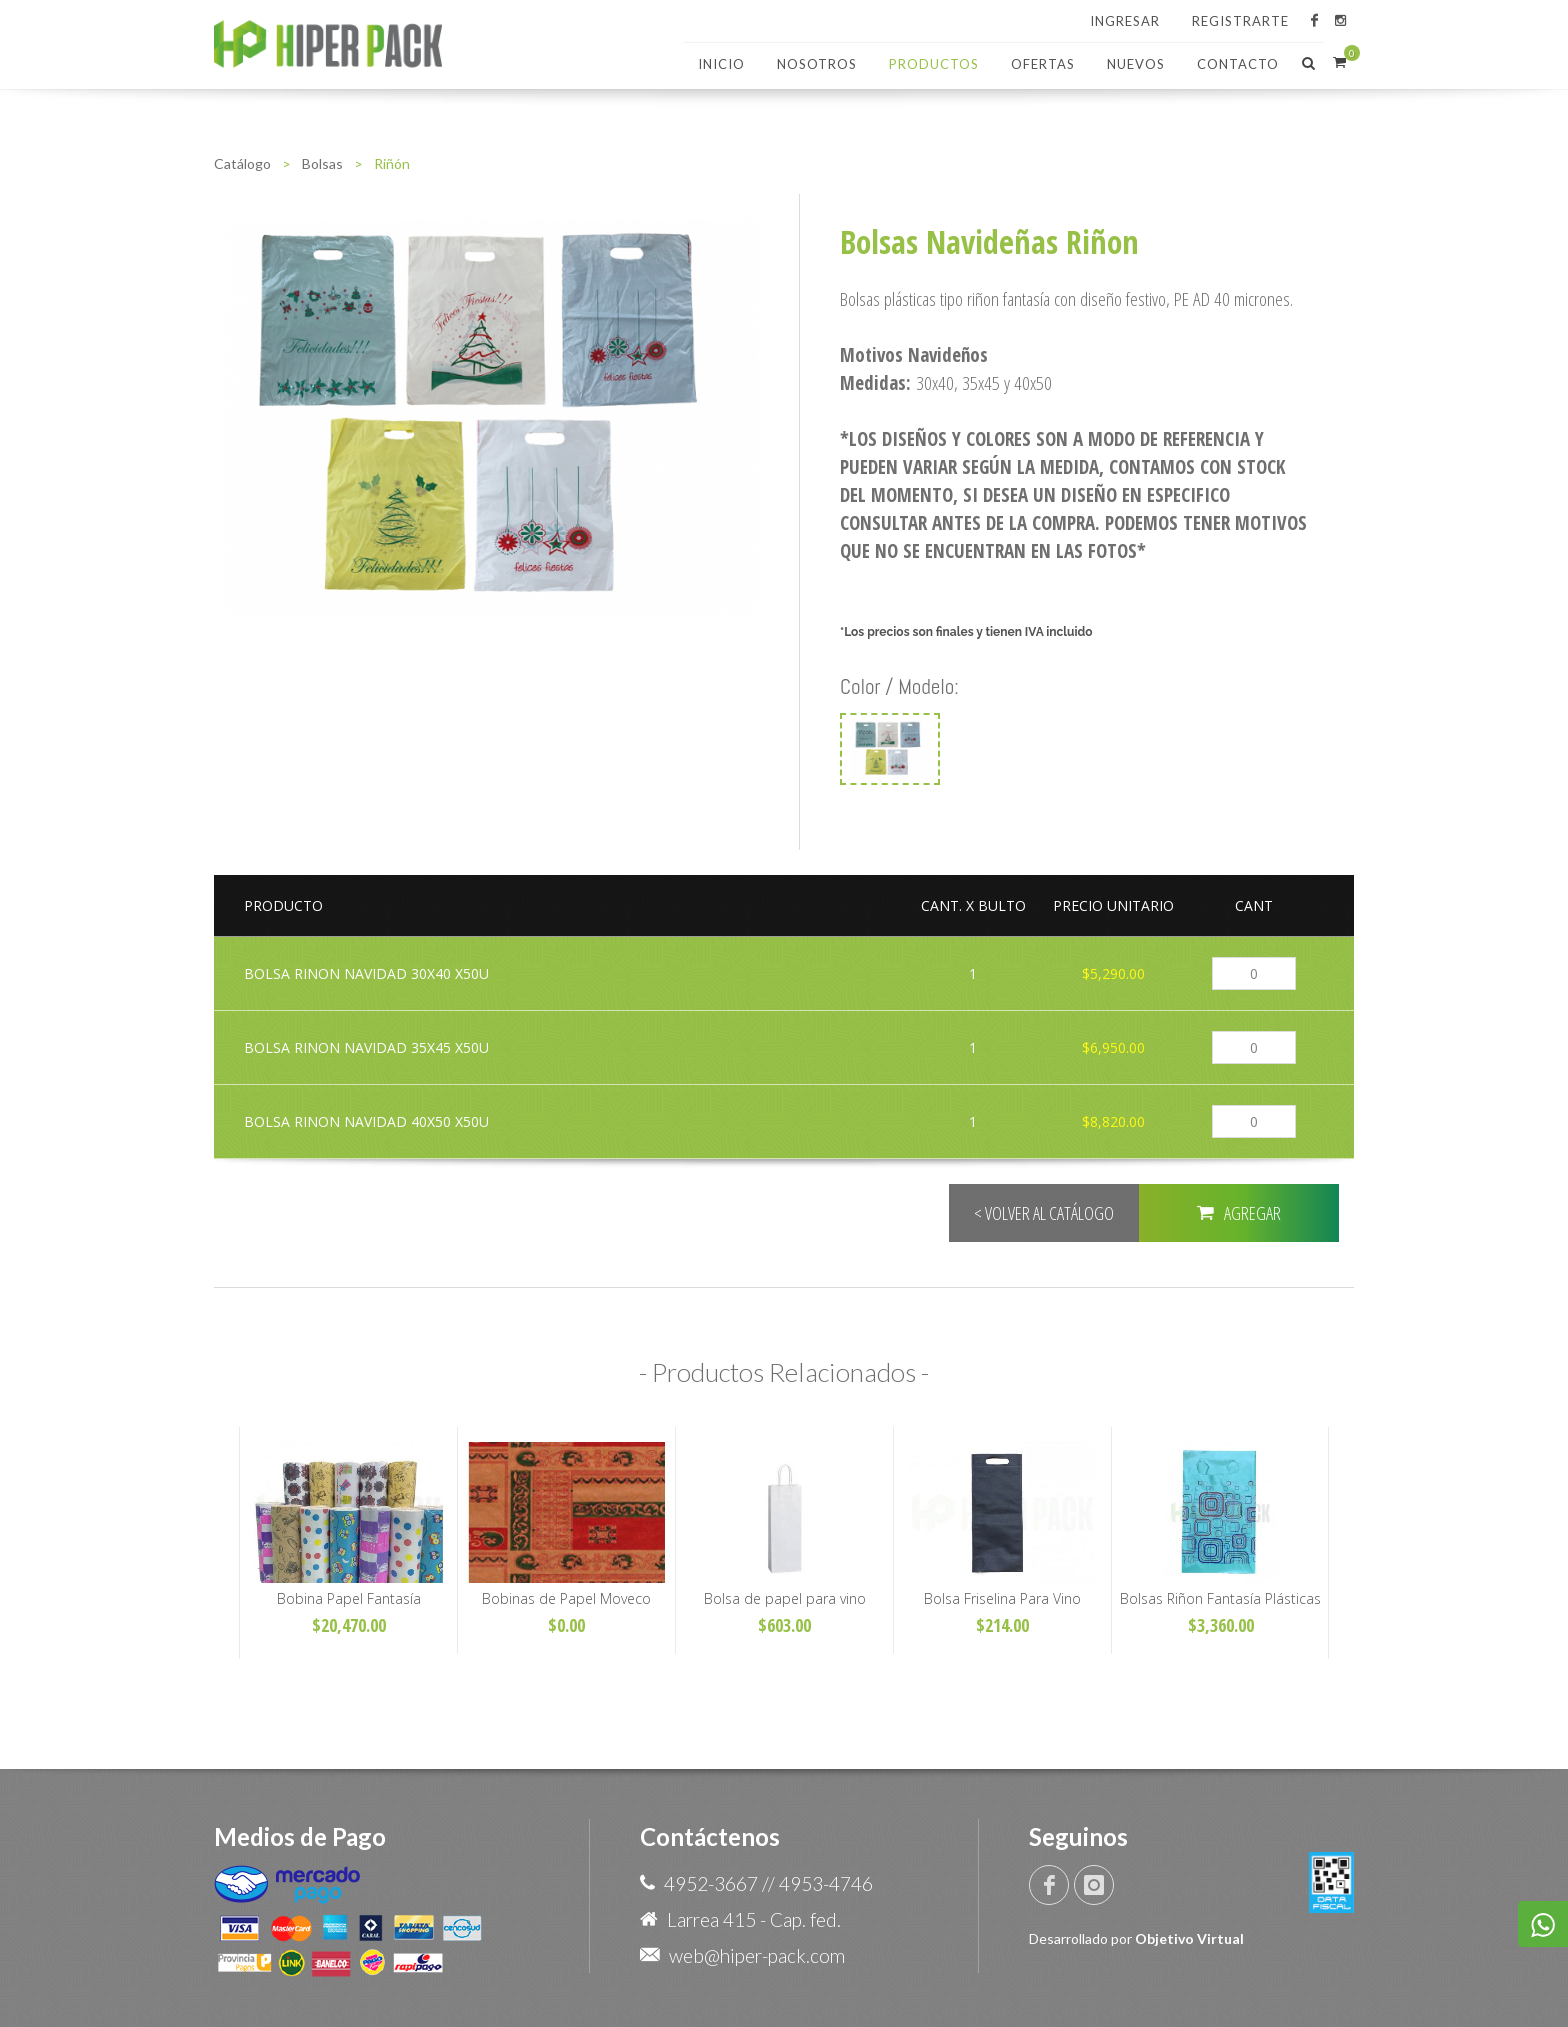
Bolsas (322, 163)
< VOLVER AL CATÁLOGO (1044, 1213)
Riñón (392, 163)
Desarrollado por (1136, 1938)
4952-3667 (711, 1883)
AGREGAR (1239, 1212)
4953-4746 (826, 1883)
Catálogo (242, 163)
